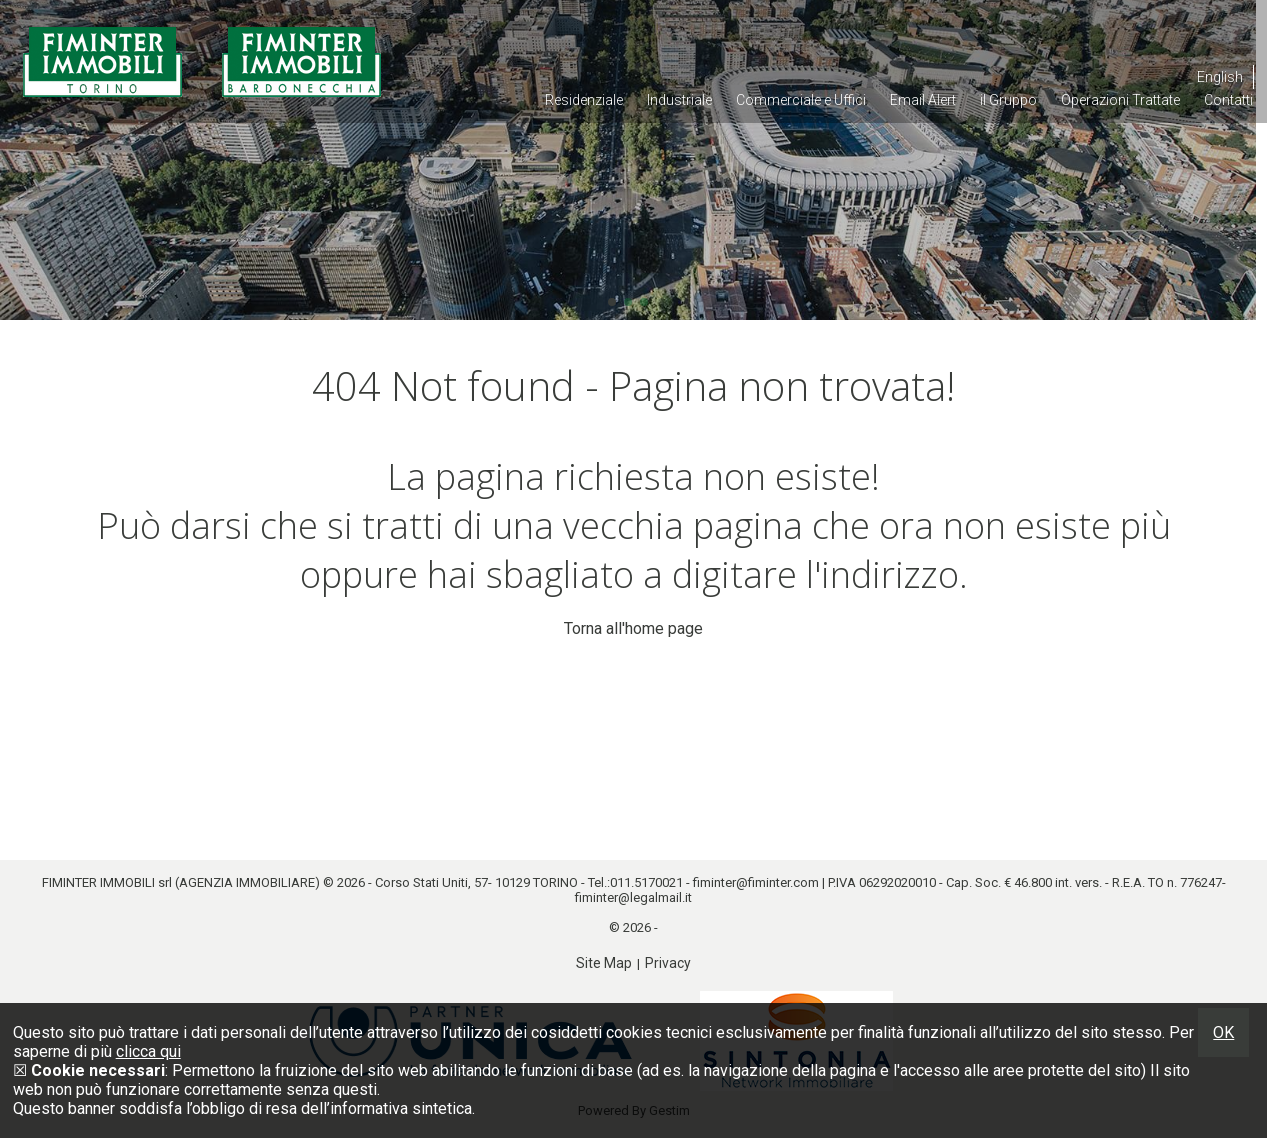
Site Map (604, 963)
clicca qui (148, 1051)
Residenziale (584, 100)
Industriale (679, 100)
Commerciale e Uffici (801, 100)
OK (1223, 1032)
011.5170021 (646, 882)
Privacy (668, 963)
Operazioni (1120, 100)
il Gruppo (1008, 100)
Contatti (1228, 100)
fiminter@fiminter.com (756, 882)
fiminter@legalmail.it (633, 897)
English (1220, 77)
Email (923, 100)
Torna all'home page (633, 628)
